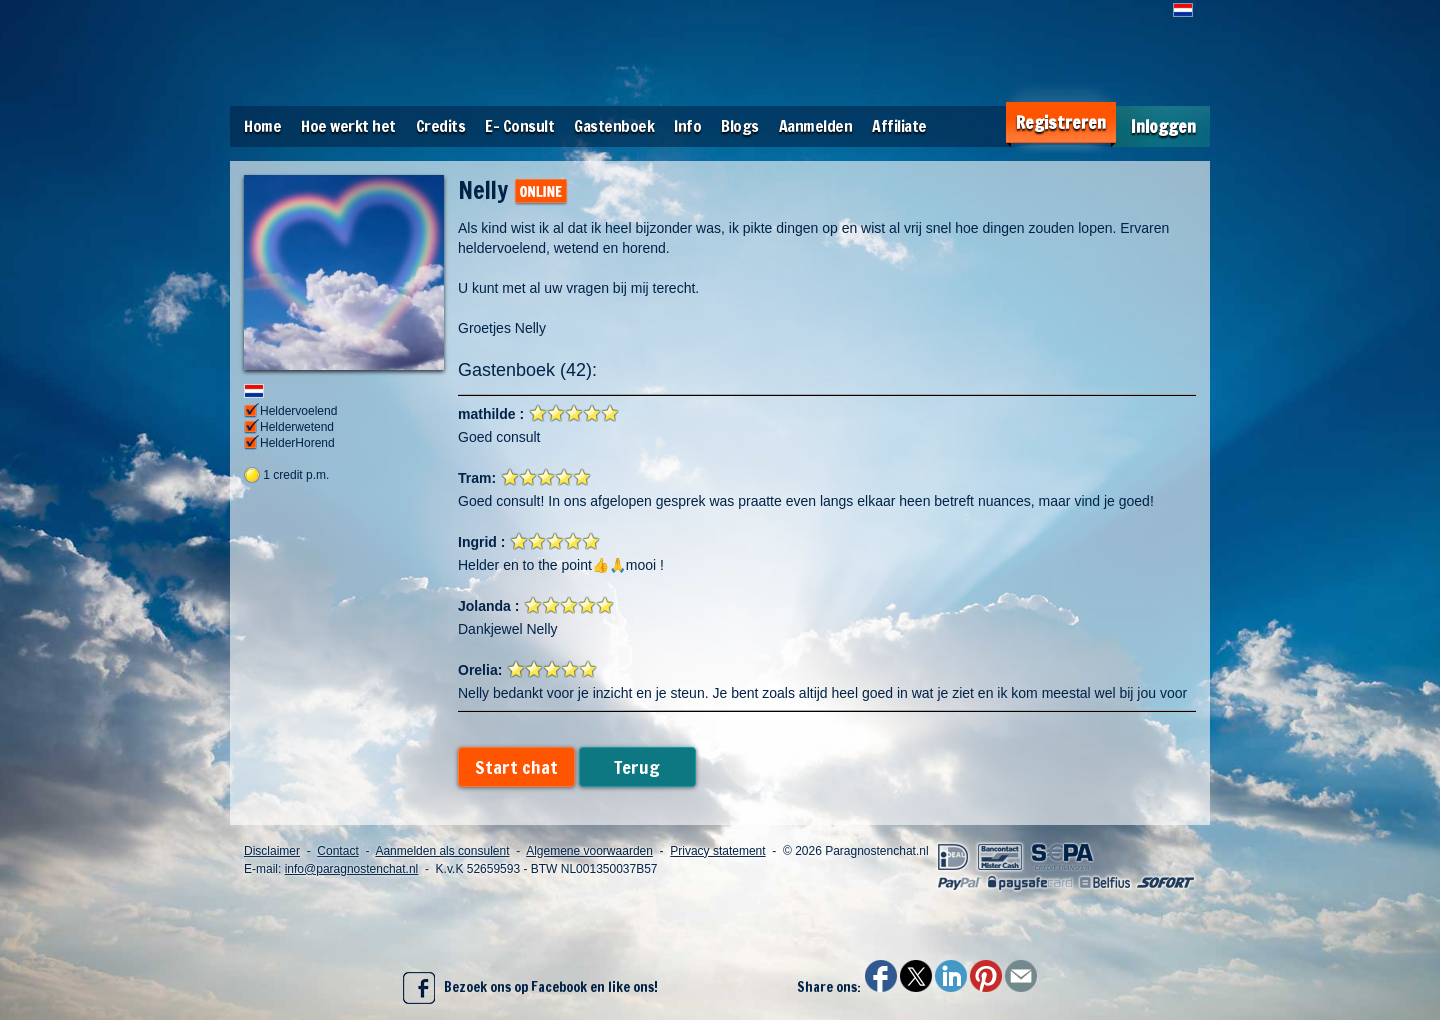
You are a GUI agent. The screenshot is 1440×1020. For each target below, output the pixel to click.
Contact (337, 851)
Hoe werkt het (348, 126)
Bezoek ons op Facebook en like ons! (530, 988)
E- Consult (519, 126)
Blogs (740, 126)
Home (262, 126)
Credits (441, 126)
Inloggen (1163, 126)
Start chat (516, 767)
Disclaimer (272, 851)
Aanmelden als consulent (442, 851)
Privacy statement (717, 851)
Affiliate (899, 126)
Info (687, 126)
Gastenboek (614, 126)
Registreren (1061, 122)
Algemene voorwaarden (589, 851)
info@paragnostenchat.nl (352, 869)
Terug (637, 767)
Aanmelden (816, 126)
